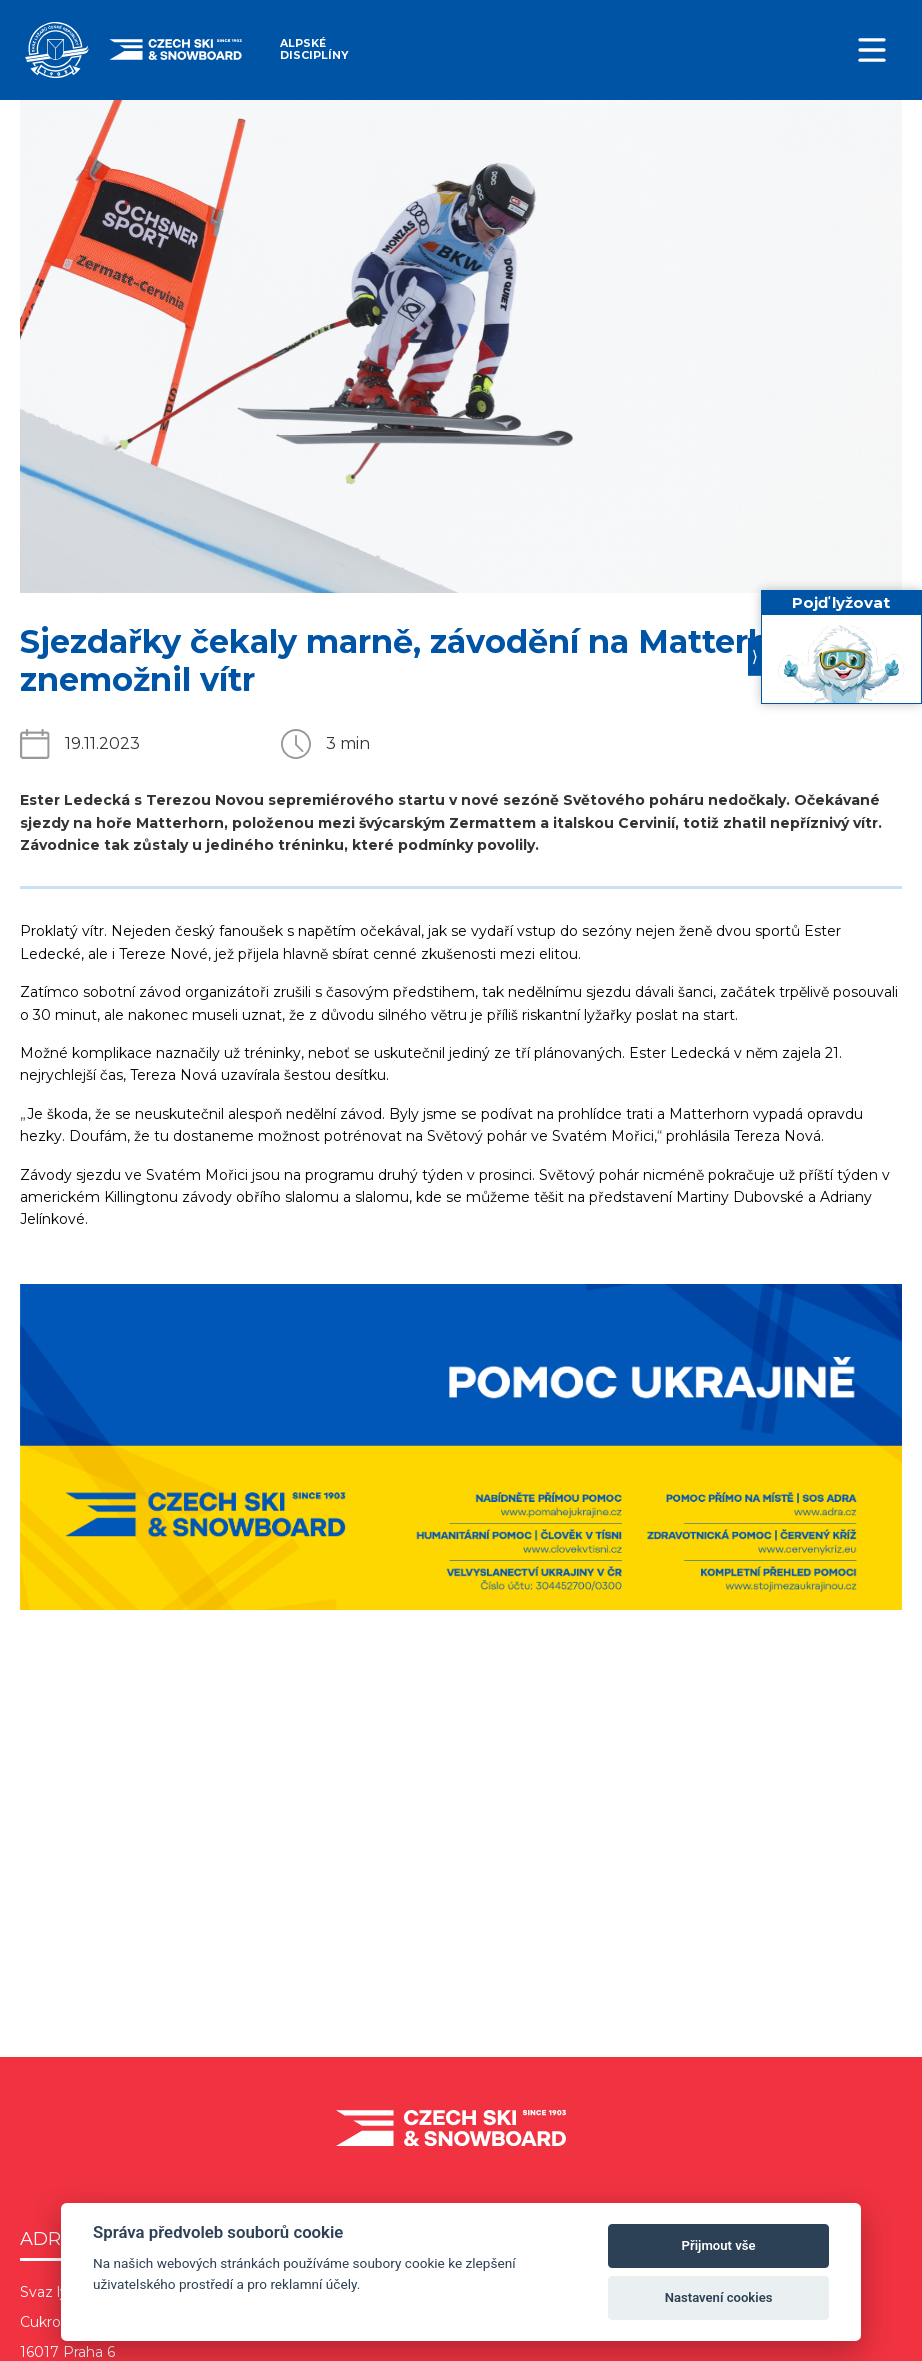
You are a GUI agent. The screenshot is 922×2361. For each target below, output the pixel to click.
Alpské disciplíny (314, 49)
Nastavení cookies (719, 2297)
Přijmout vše (719, 2245)
